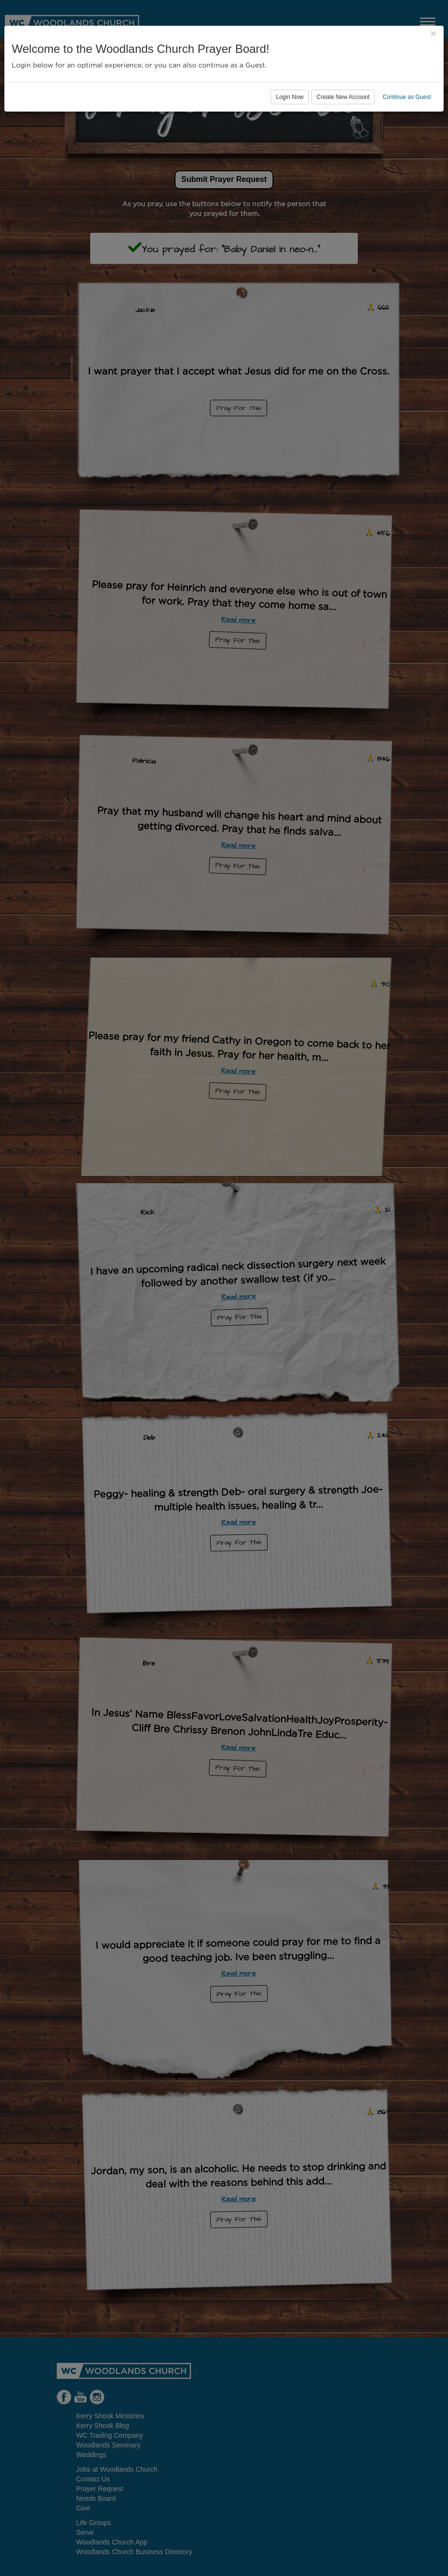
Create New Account (343, 97)
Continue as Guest (407, 97)
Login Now (290, 97)
